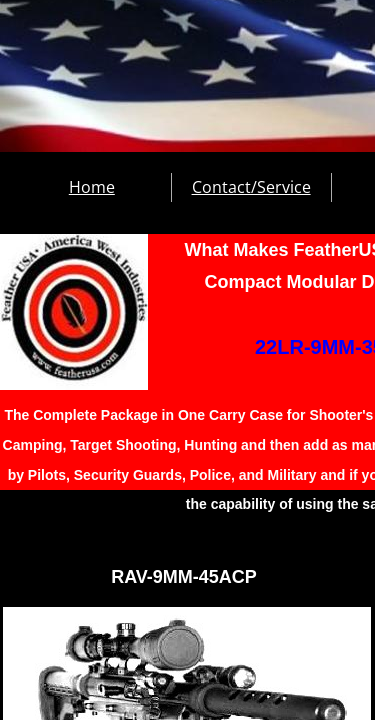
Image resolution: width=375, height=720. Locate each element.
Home (92, 187)
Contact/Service (251, 187)
